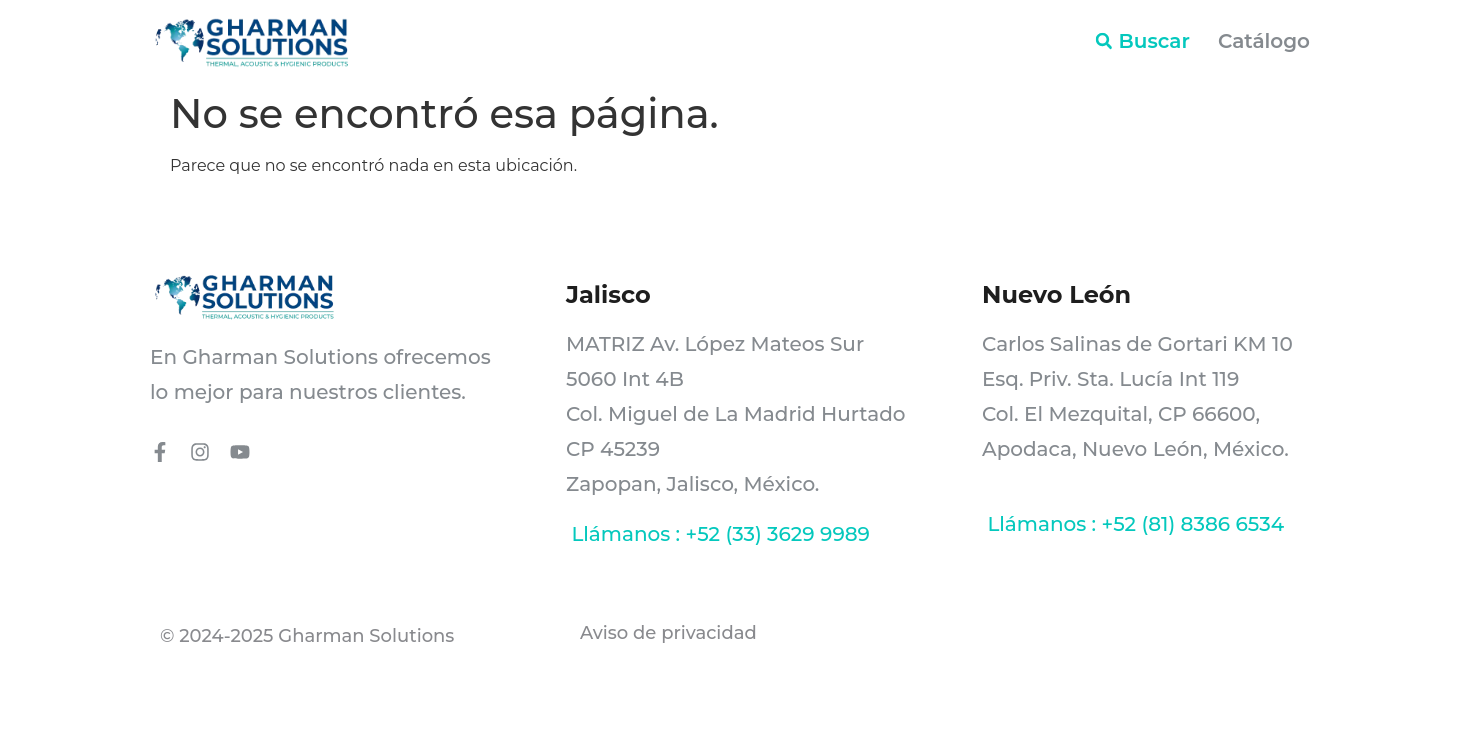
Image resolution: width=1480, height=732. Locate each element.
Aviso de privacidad (671, 633)
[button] (1104, 41)
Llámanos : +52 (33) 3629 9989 (718, 534)
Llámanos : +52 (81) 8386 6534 (1133, 524)
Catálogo (1264, 41)
